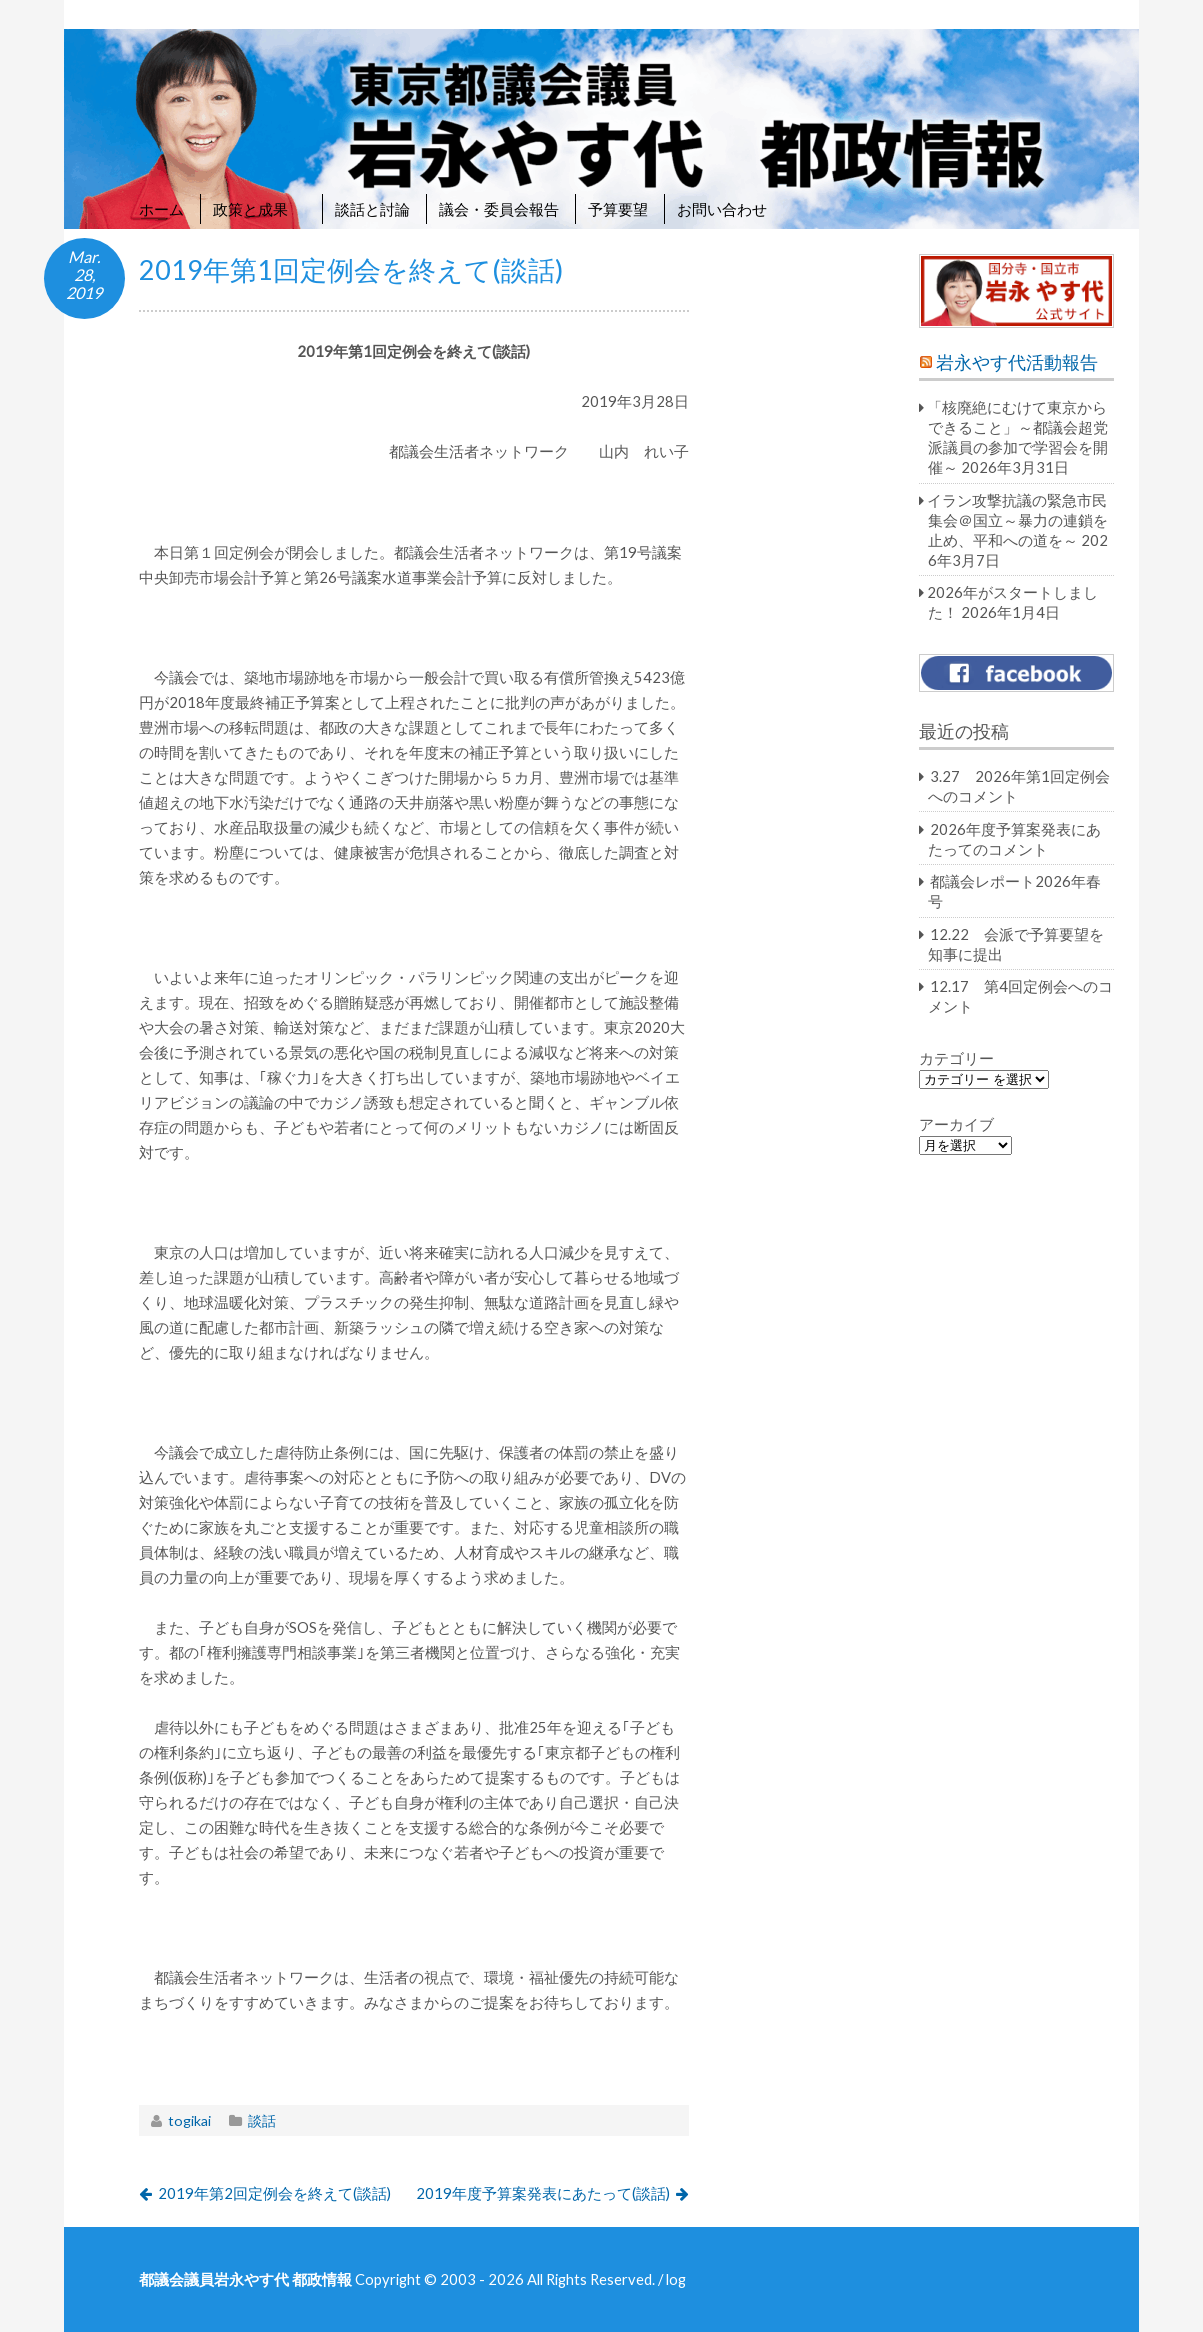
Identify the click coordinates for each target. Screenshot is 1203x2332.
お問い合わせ (722, 209)
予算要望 (618, 209)
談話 (262, 2120)
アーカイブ (956, 1124)
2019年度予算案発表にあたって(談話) (543, 2193)
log (676, 2279)
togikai (189, 2120)
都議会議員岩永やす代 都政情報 (245, 2279)
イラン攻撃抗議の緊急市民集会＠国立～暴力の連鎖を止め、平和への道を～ (1017, 520)
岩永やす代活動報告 (1017, 362)
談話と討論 (372, 209)
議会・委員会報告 (499, 209)
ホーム (161, 209)
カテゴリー (956, 1058)
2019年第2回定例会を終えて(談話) (274, 2193)
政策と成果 (259, 209)
